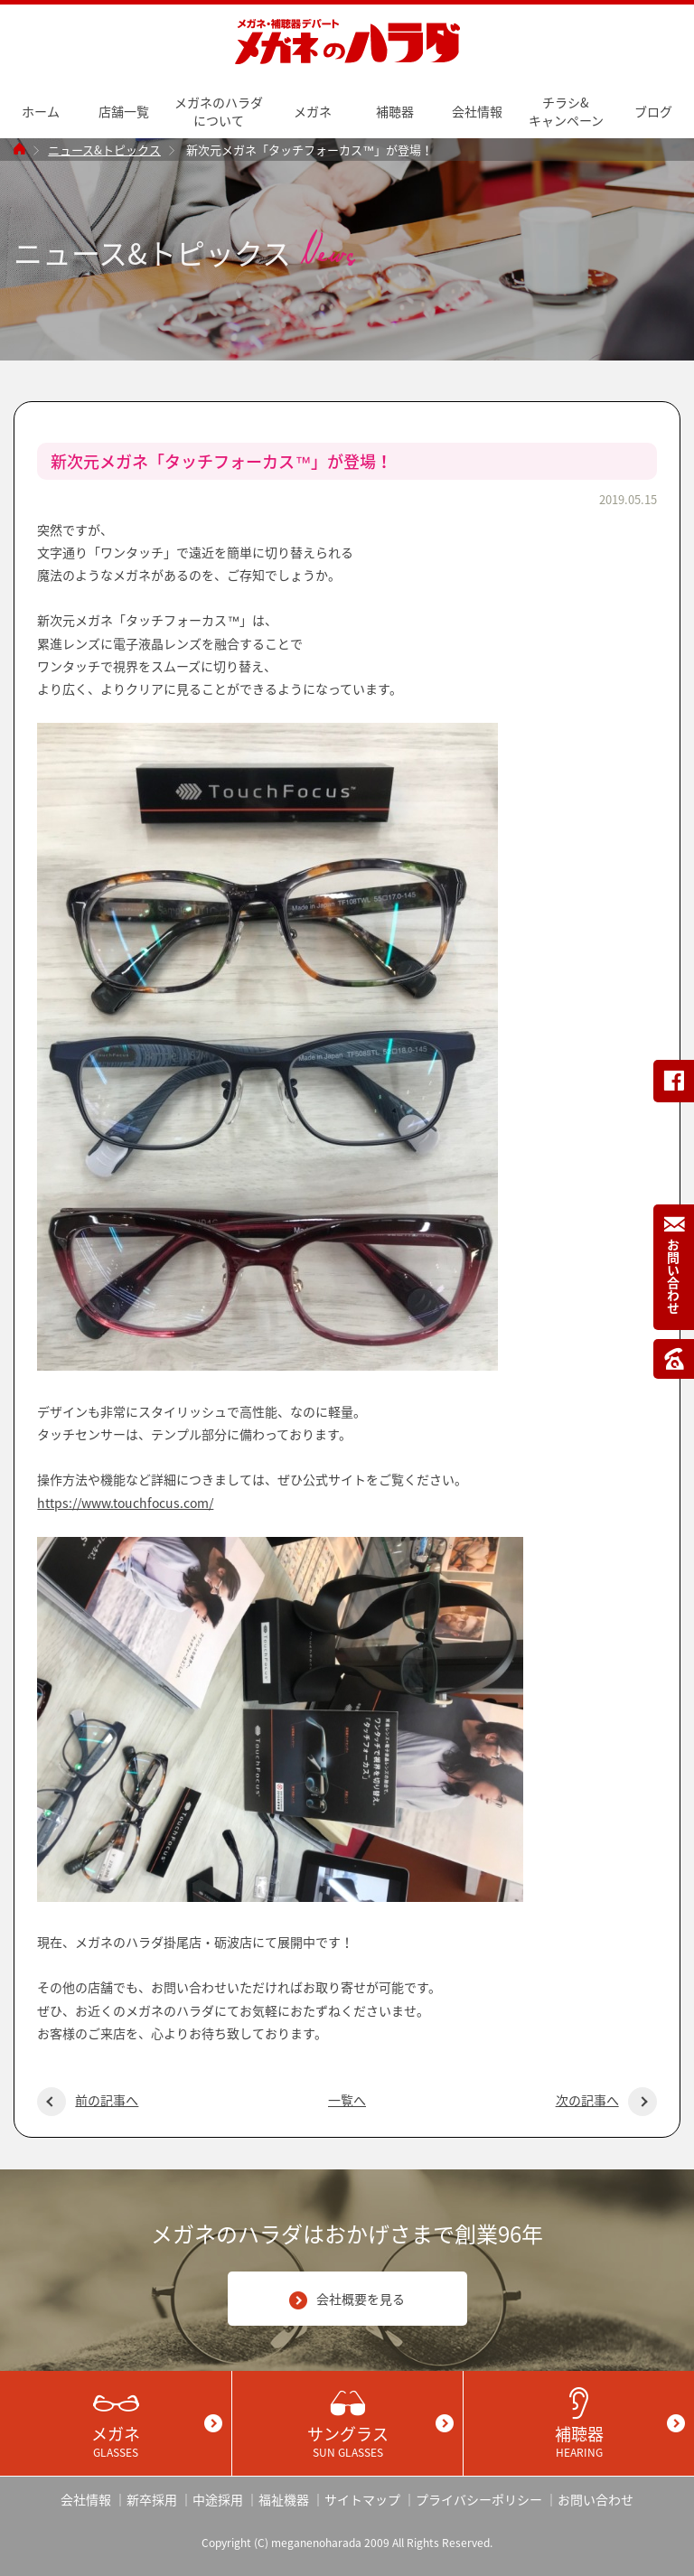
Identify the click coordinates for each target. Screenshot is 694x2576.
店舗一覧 (123, 111)
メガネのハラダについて (218, 111)
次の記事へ (606, 2100)
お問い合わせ (595, 2499)
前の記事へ (87, 2100)
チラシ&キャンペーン (566, 111)
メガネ (313, 111)
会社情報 (477, 111)
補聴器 (395, 111)
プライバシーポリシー (479, 2499)
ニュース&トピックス (104, 149)
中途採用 (217, 2499)
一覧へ (347, 2100)
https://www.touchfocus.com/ (125, 1503)
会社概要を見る (347, 2299)
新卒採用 (152, 2499)
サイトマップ (362, 2499)
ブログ (653, 111)
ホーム (41, 111)
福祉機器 (283, 2499)
